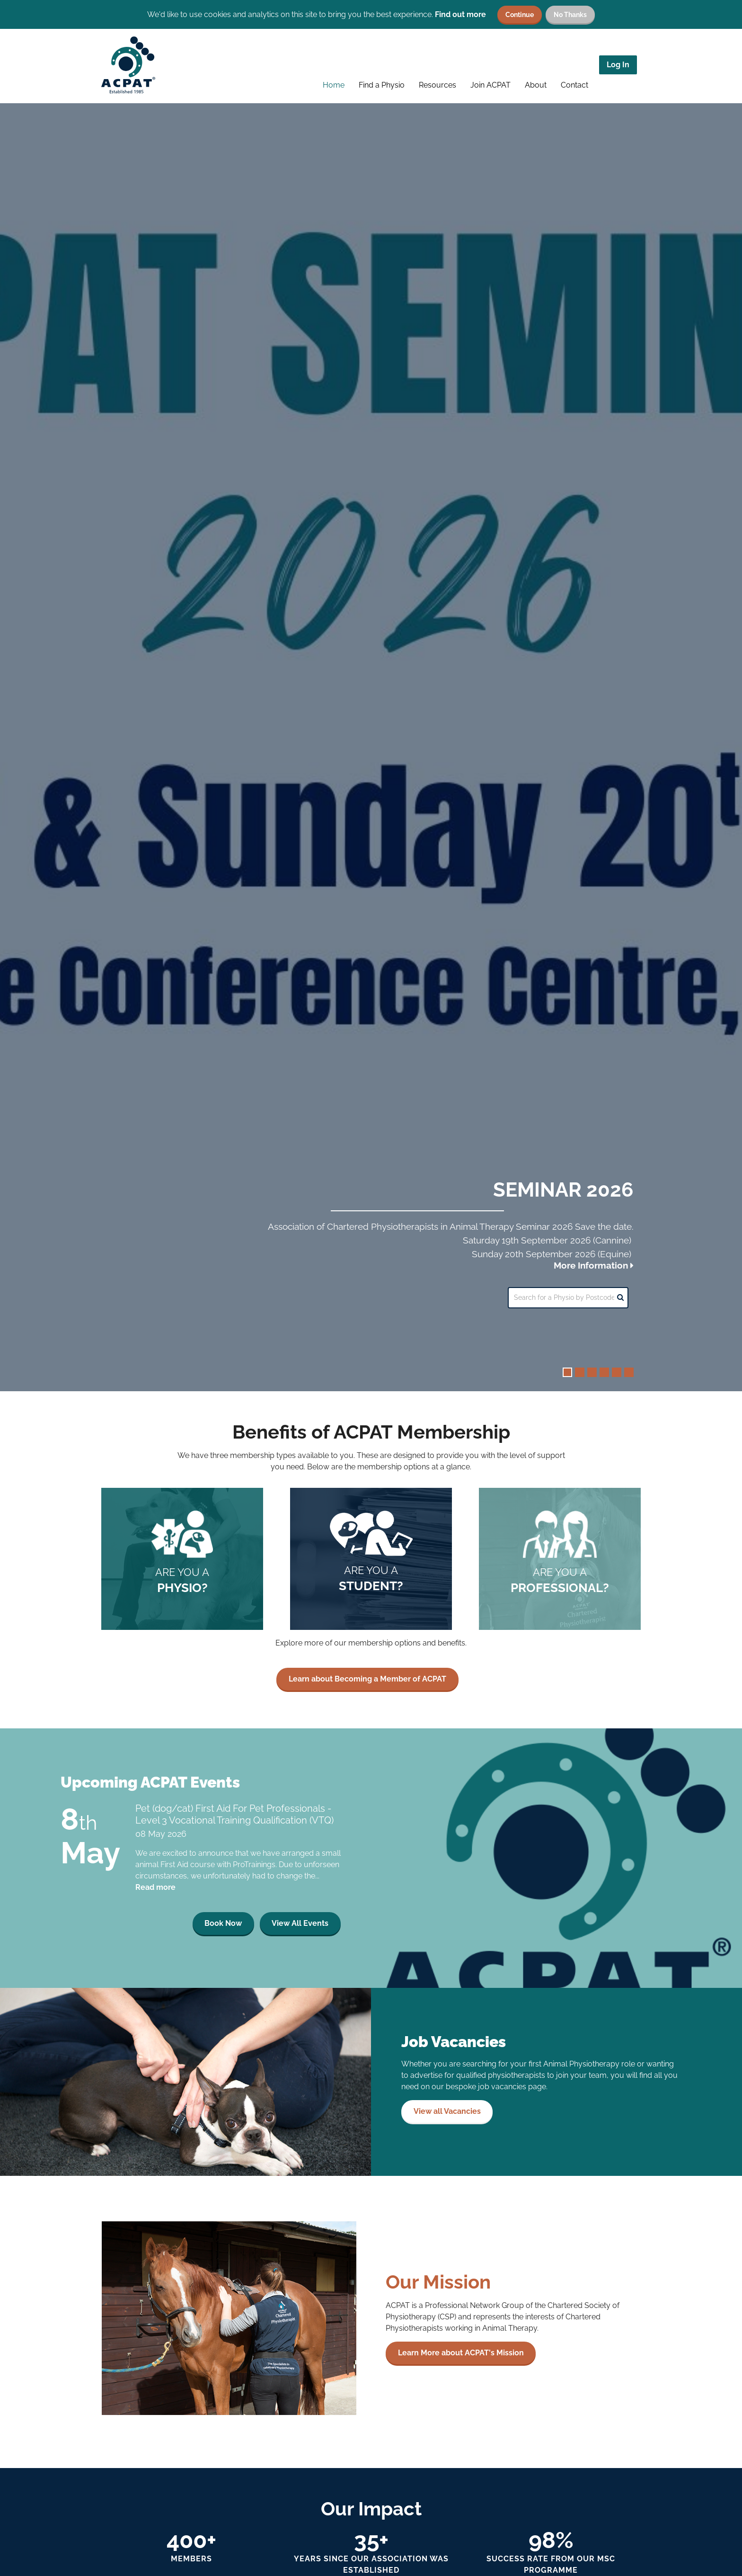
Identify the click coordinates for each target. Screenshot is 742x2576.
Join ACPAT (490, 84)
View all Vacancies (447, 2122)
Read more (155, 1898)
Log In (618, 64)
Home (333, 84)
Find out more (460, 14)
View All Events (300, 1934)
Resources (437, 84)
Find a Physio (382, 84)
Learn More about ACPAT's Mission (461, 2364)
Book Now (223, 1934)
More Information (594, 1265)
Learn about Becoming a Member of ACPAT (367, 1690)
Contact (574, 84)
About (536, 84)
